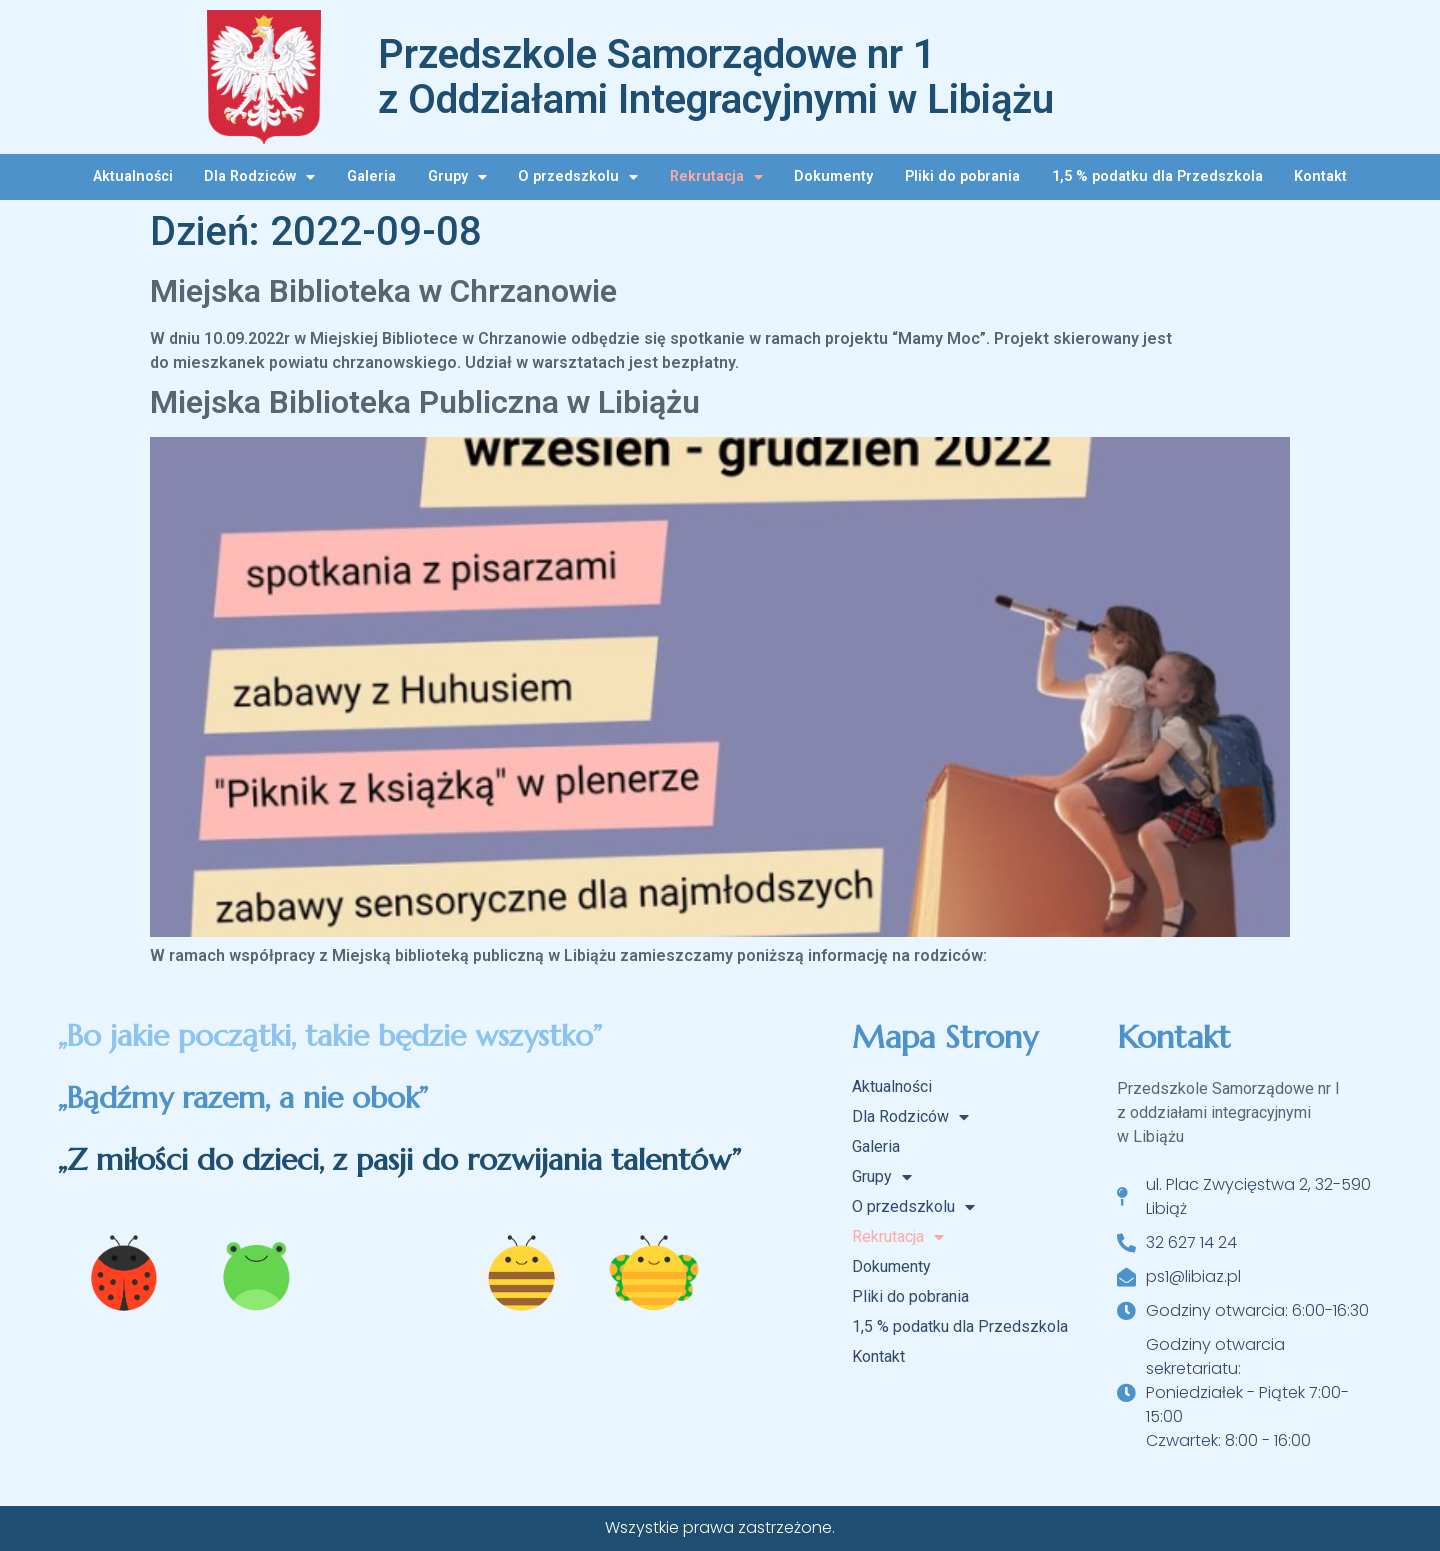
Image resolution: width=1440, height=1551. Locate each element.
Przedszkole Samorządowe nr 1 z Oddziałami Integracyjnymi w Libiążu (716, 77)
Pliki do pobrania (962, 176)
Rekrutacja (716, 177)
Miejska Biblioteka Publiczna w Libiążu (425, 402)
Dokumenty (833, 176)
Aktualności (133, 176)
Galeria (371, 176)
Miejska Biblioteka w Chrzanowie (383, 291)
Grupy (457, 177)
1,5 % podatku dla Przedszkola (1157, 176)
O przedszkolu (578, 177)
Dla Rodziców (259, 177)
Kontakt (1320, 176)
